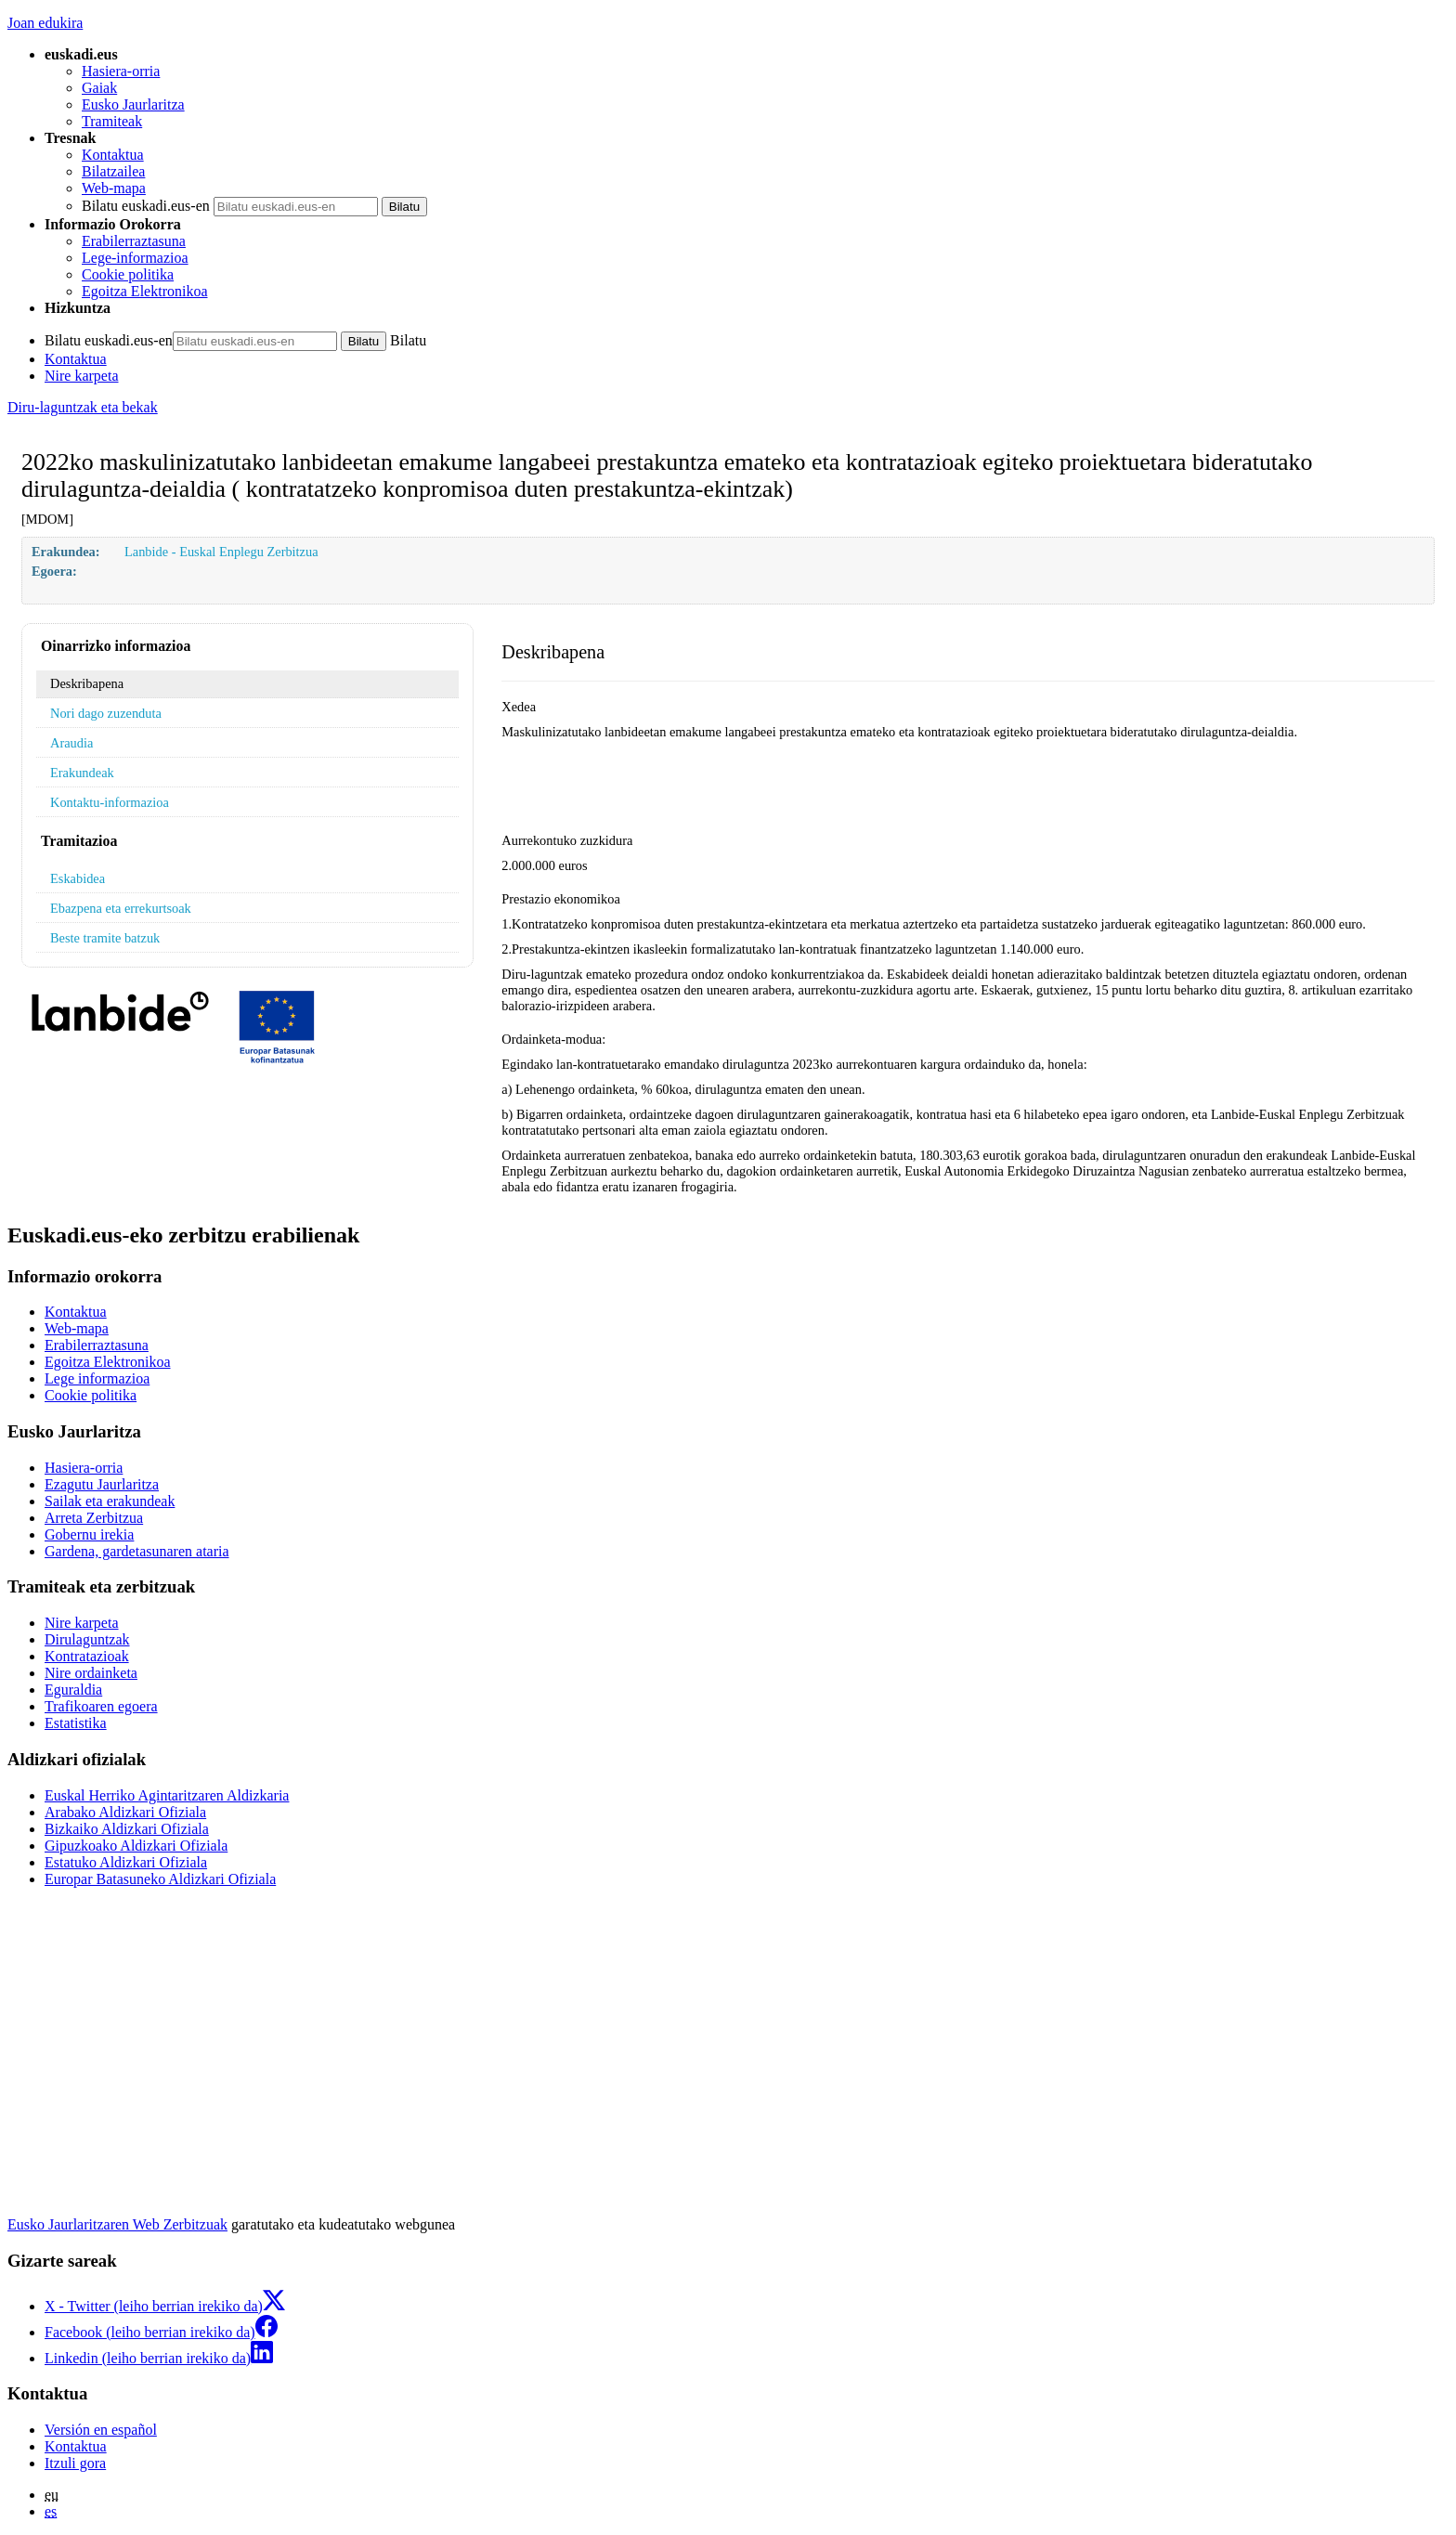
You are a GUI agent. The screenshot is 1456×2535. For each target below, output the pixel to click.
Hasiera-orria (121, 71)
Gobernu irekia (89, 1534)
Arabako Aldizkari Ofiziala (125, 1812)
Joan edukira (45, 23)
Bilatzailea (113, 171)
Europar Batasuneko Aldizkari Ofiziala (160, 1879)
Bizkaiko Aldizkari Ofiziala (127, 1829)
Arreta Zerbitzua (94, 1518)
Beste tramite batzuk (105, 937)
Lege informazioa (97, 1378)
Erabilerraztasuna (134, 241)
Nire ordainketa (91, 1673)
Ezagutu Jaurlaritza (102, 1484)
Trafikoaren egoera (101, 1706)
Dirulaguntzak (87, 1639)
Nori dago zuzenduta (106, 713)
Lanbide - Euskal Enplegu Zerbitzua (221, 551)
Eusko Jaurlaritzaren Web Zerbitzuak (117, 2224)
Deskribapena (87, 683)
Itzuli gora (75, 2463)
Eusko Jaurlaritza (133, 104)
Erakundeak (82, 772)
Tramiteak (112, 121)
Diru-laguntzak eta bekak (82, 407)
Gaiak (99, 88)
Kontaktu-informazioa (109, 802)
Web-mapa (114, 188)
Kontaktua (113, 154)
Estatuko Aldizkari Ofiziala (126, 1862)
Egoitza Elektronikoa (145, 291)
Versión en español (101, 2430)
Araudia (71, 742)
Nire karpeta (82, 376)
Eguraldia (73, 1689)
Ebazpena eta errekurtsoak (120, 908)
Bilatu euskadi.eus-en (146, 206)
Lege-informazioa (135, 258)
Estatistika (76, 1723)
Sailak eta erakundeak (110, 1501)
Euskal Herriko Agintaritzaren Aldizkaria (167, 1795)
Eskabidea (77, 878)
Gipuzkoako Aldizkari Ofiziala (136, 1845)
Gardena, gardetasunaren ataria (137, 1551)
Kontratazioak (87, 1656)
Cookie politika (128, 274)
